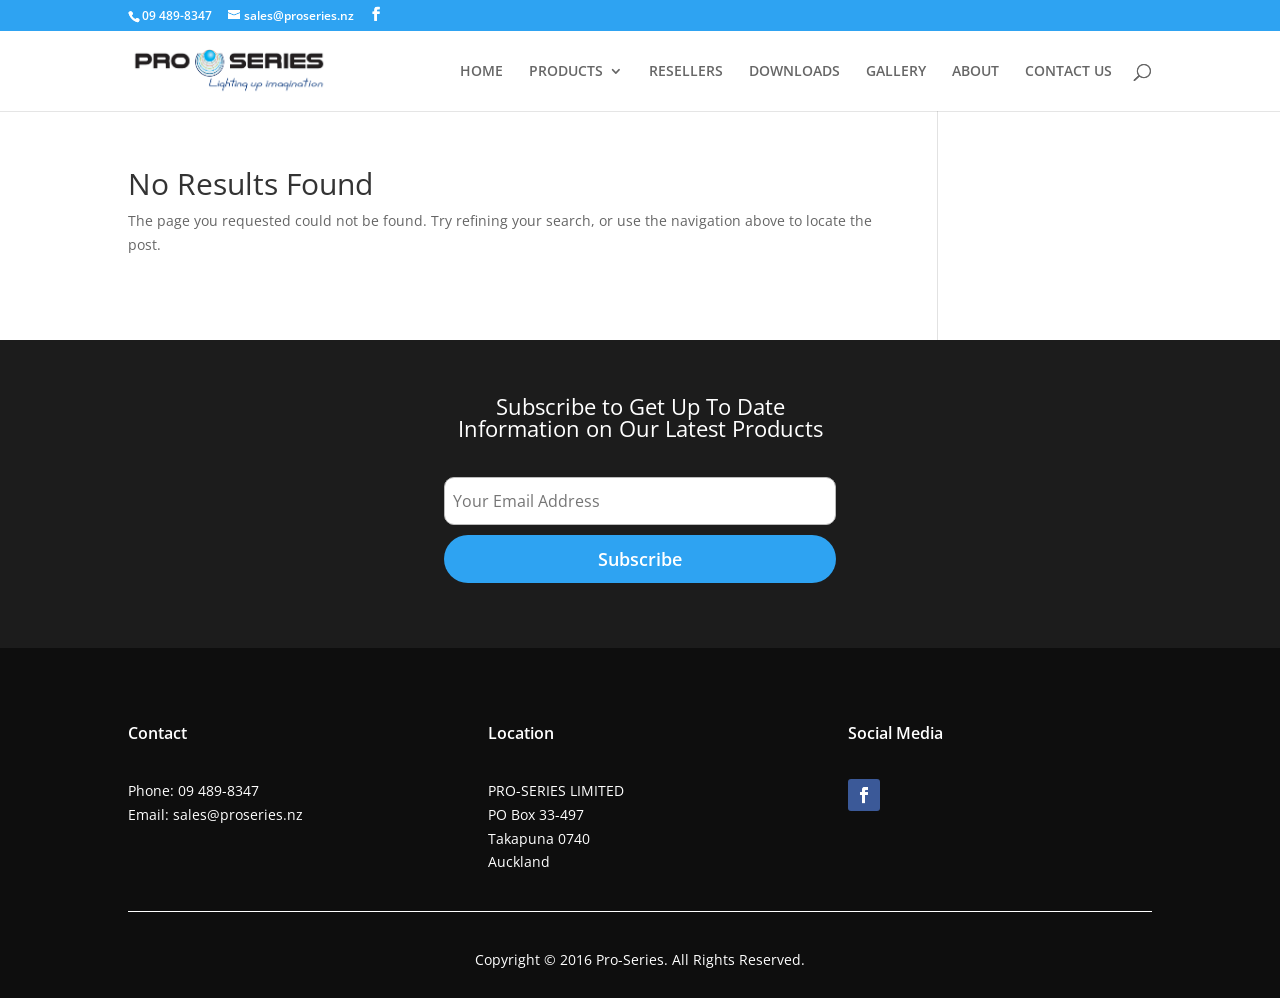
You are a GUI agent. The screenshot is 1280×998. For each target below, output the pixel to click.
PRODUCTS (566, 72)
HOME (481, 72)
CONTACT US (1068, 72)
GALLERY (896, 72)
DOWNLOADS (794, 72)
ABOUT (975, 72)
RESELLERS (686, 72)
